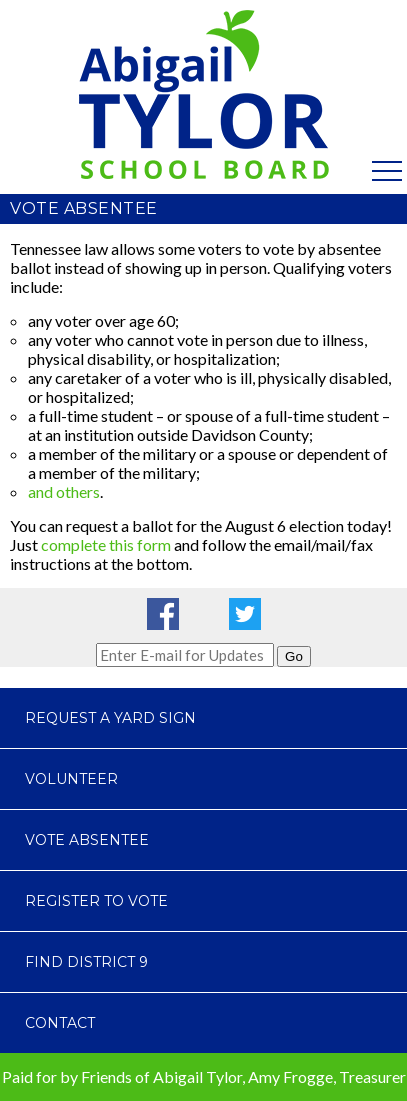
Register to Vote (96, 901)
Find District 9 (86, 962)
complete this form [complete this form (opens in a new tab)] (106, 544)
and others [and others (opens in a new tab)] (64, 491)
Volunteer (71, 779)
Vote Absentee (87, 840)
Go (294, 656)
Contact (60, 1023)
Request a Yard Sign (110, 718)
